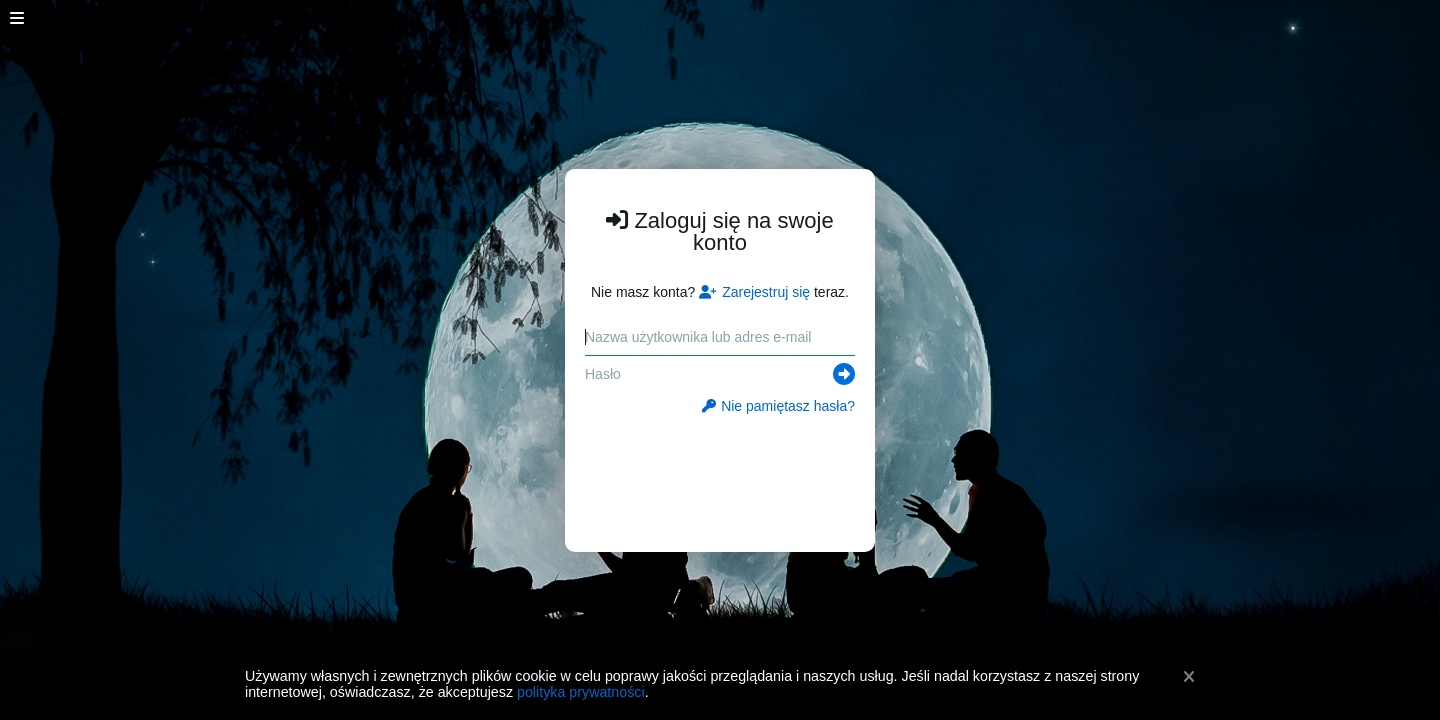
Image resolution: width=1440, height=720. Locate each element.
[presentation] (720, 472)
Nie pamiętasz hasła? (778, 406)
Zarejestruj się (754, 292)
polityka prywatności (581, 692)
